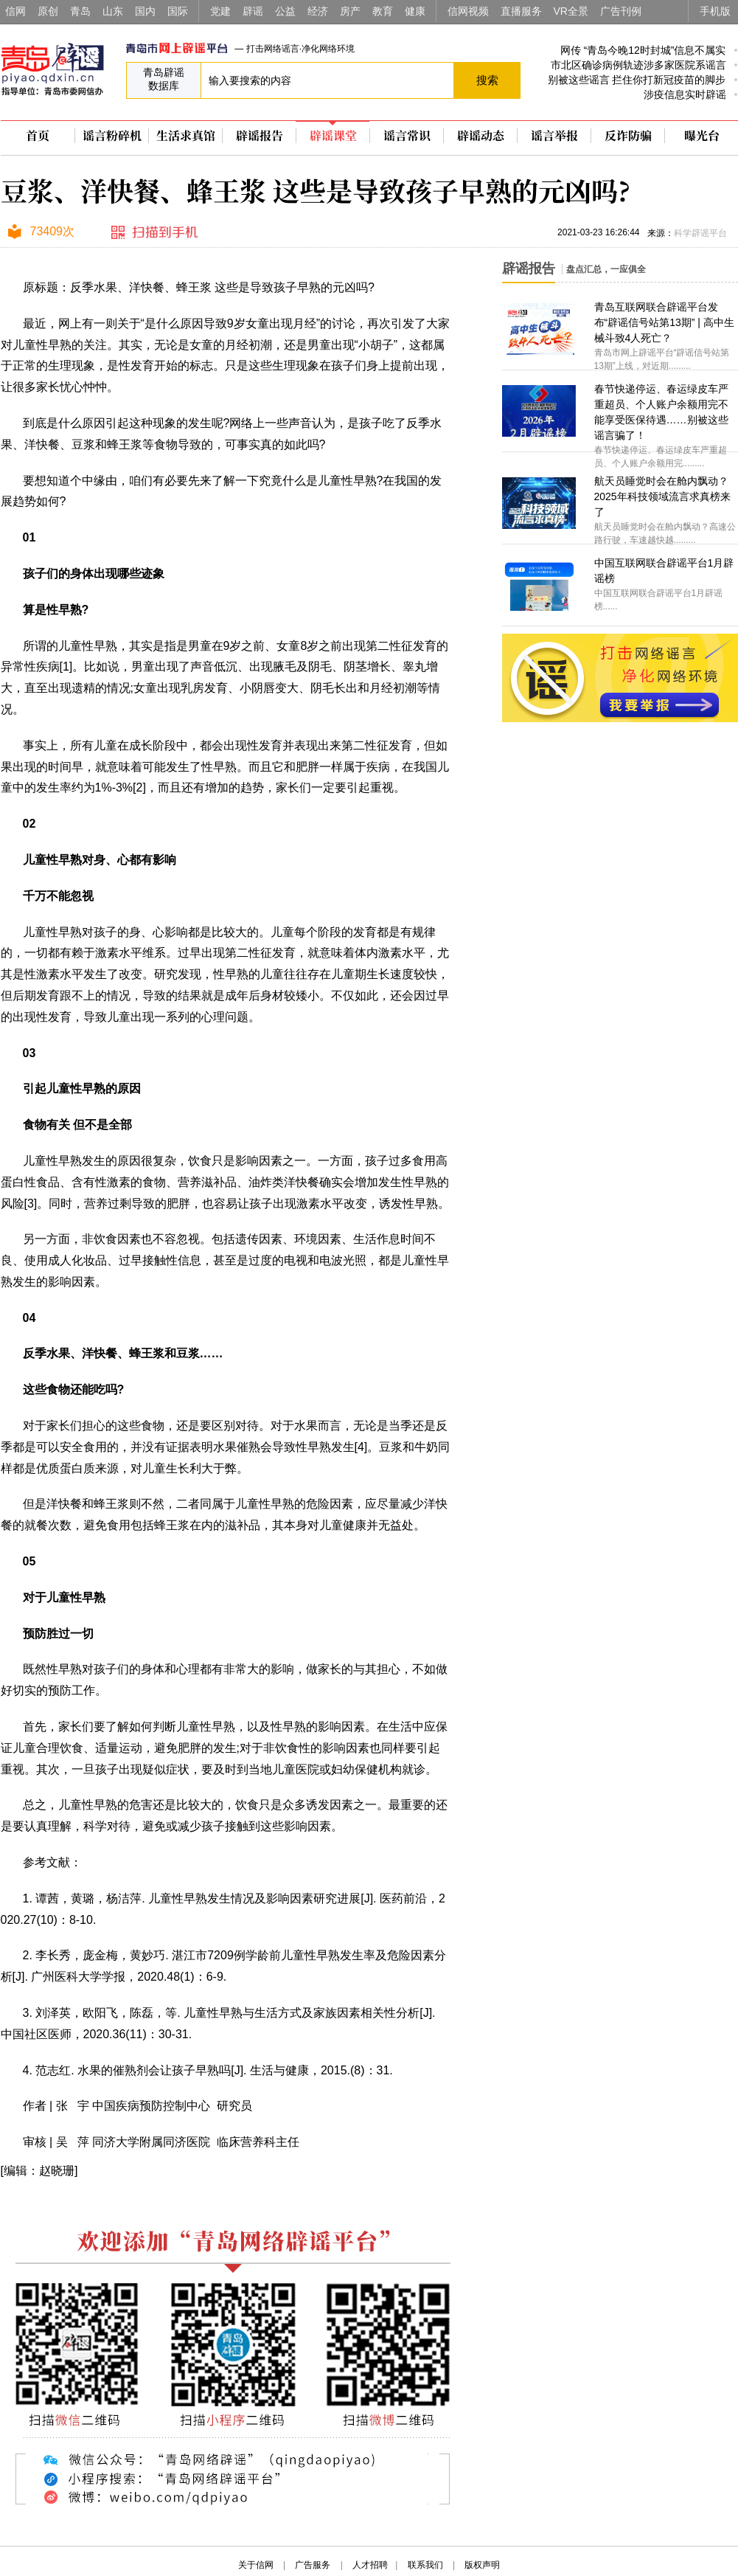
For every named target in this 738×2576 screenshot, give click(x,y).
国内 (145, 11)
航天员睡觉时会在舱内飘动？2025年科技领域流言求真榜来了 (662, 496)
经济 (317, 11)
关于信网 (256, 2565)
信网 (15, 11)
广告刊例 (620, 11)
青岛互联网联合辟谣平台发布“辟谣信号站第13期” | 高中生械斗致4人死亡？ (664, 322)
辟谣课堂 (333, 135)
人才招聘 (370, 2565)
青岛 (80, 11)
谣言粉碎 (112, 135)
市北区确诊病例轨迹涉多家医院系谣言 (638, 65)
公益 (285, 11)
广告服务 (312, 2565)
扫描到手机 (155, 233)
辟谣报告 (259, 135)
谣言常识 (407, 135)
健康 (415, 11)
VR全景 (571, 11)
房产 (350, 11)
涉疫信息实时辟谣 (685, 94)
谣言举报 (554, 135)
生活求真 (185, 135)
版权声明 (482, 2565)
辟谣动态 (480, 135)
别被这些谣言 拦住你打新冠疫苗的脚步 (637, 80)
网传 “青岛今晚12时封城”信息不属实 (643, 50)
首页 (37, 135)
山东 (112, 11)
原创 (48, 11)
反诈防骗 (628, 135)
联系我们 (425, 2565)
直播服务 (521, 11)
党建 (220, 11)
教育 (382, 11)
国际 (177, 11)
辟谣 (253, 11)
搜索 (487, 80)
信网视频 (468, 11)
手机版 (715, 11)
